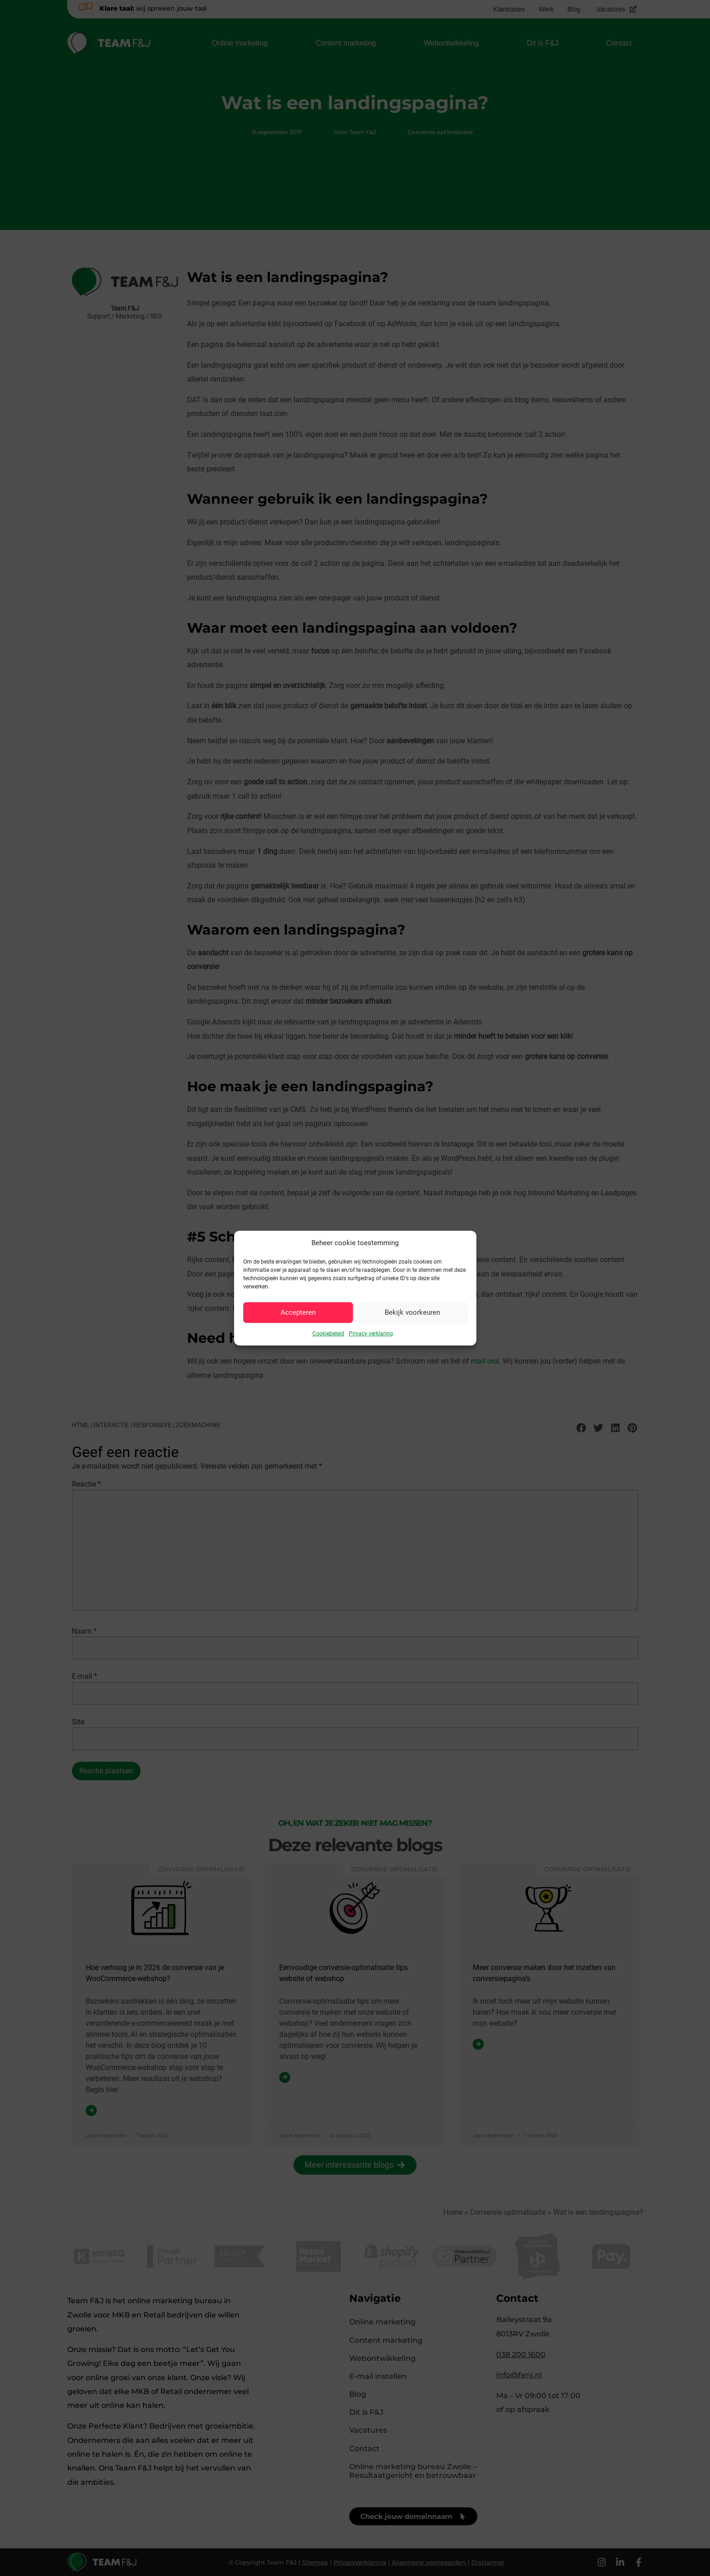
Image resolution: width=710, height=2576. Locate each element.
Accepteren (298, 1312)
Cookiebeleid (328, 1333)
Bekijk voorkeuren (412, 1312)
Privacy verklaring (371, 1333)
